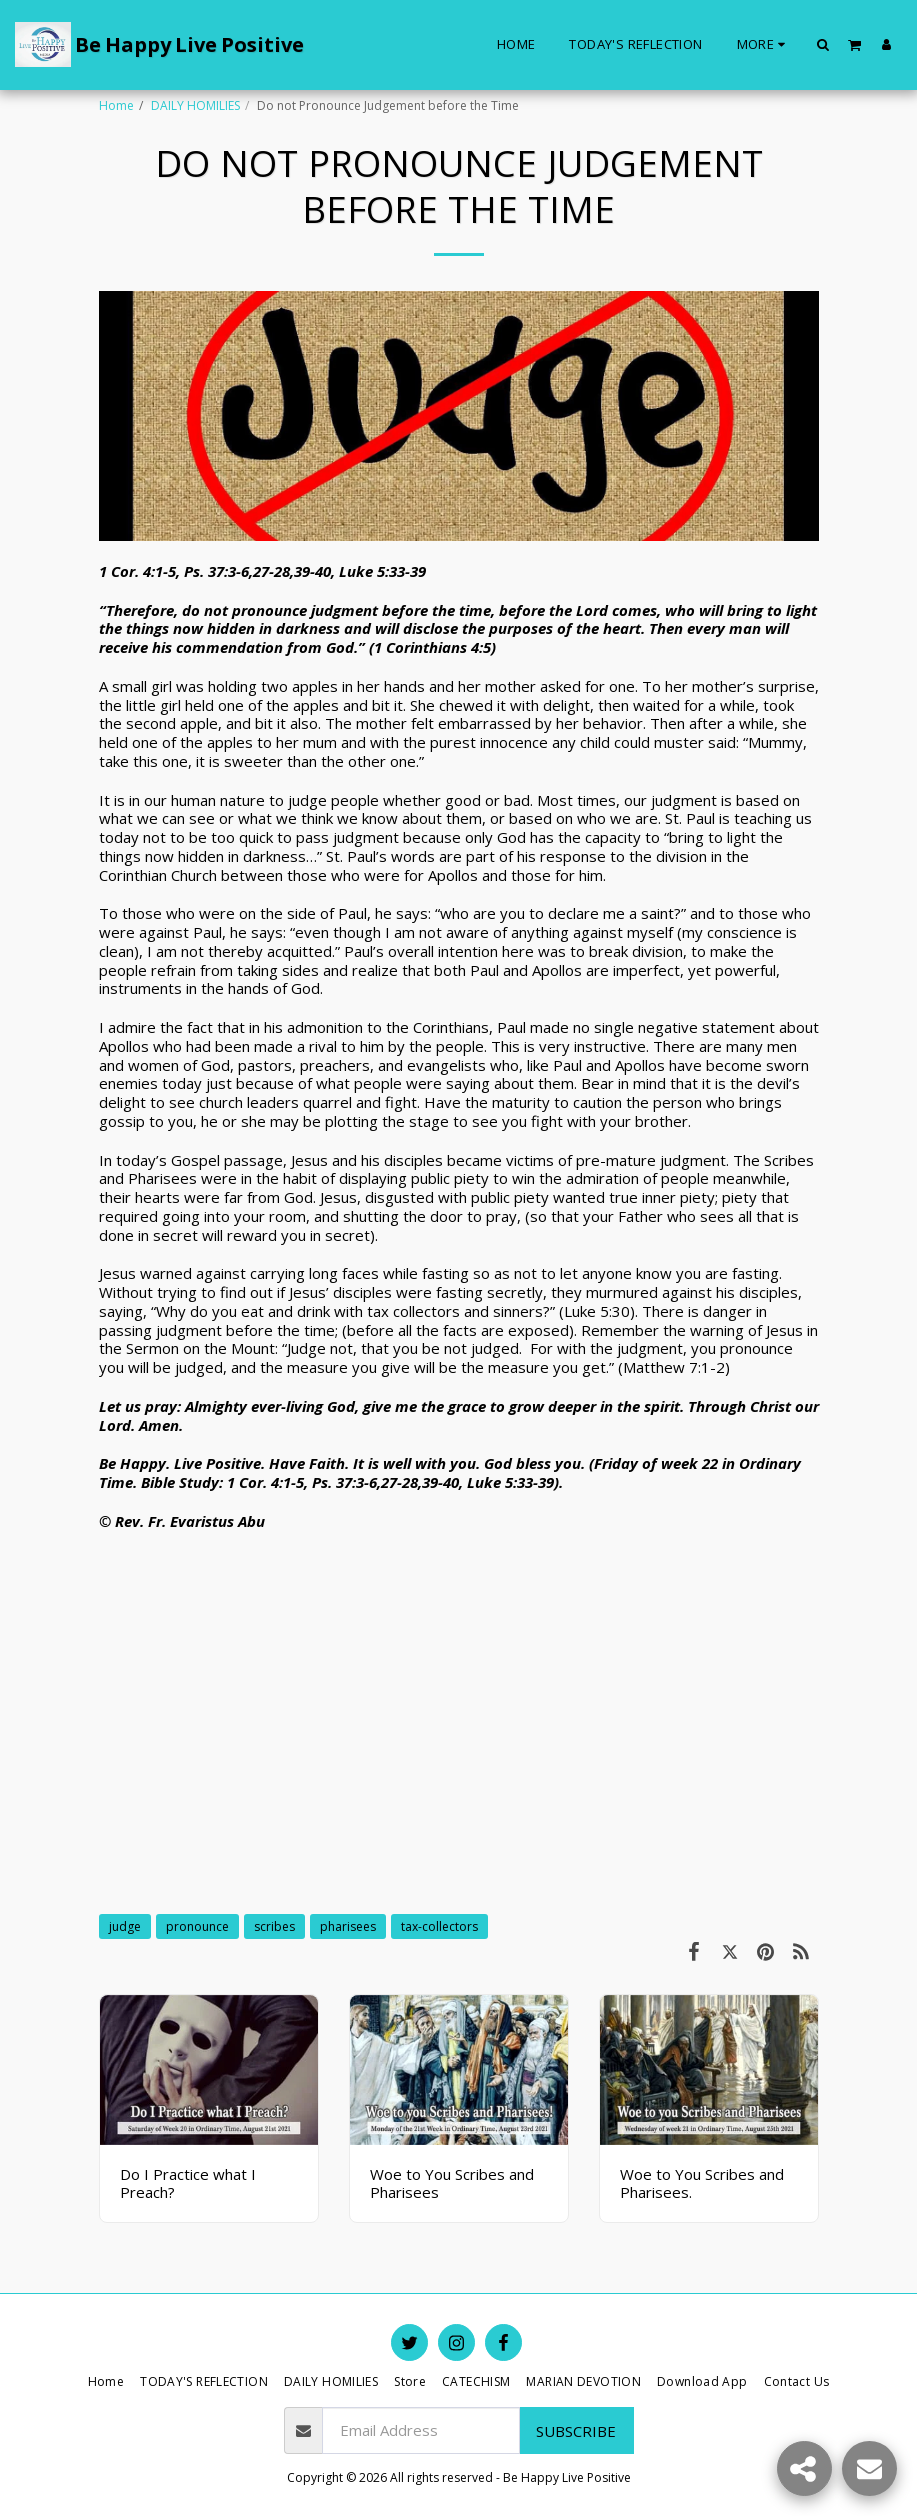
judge (125, 1926)
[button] (823, 44)
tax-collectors (439, 1926)
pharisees (348, 1926)
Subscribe (576, 2431)
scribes (274, 1926)
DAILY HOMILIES (195, 105)
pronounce (197, 1926)
